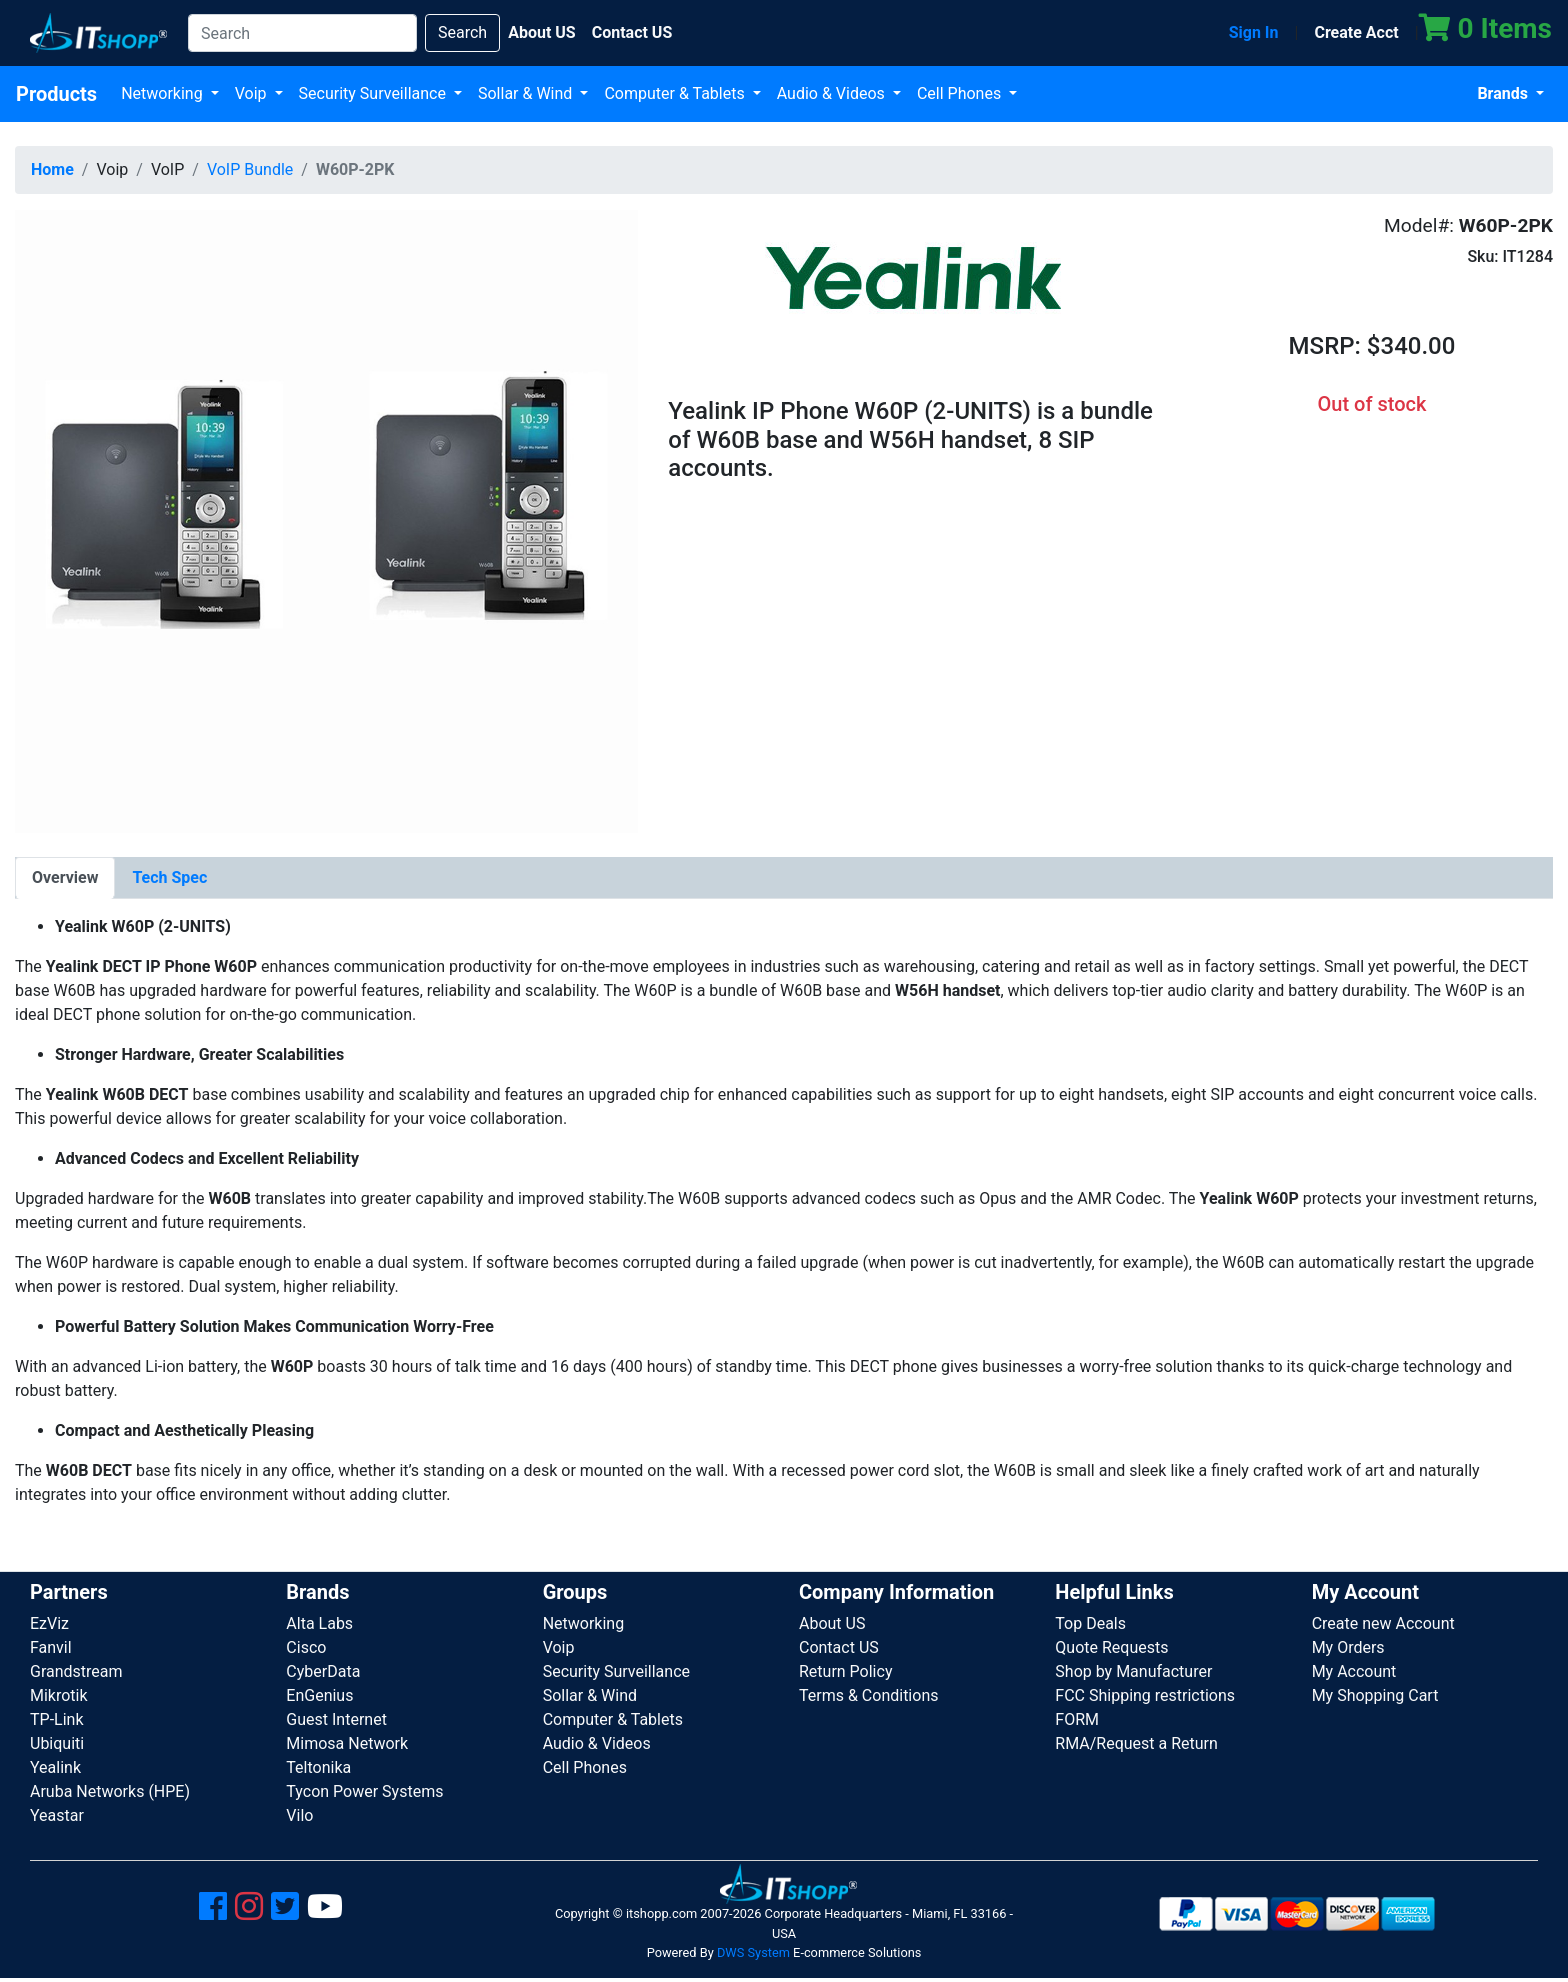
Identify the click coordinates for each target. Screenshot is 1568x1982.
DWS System (753, 1952)
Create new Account (1383, 1623)
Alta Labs (319, 1623)
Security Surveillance (374, 93)
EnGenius (319, 1695)
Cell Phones (961, 93)
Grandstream (76, 1671)
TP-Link (57, 1719)
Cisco (306, 1647)
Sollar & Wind (527, 93)
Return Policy (845, 1671)
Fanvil (51, 1647)
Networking (164, 93)
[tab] (65, 878)
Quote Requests (1111, 1647)
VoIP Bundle (250, 169)
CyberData (323, 1671)
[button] (326, 520)
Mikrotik (59, 1695)
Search (462, 32)
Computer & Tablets (676, 93)
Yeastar (57, 1815)
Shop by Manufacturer (1133, 1671)
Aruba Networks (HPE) (110, 1791)
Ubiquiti (57, 1743)
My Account (1354, 1671)
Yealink (55, 1767)
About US (832, 1623)
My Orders (1348, 1647)
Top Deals (1090, 1623)
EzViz (49, 1623)
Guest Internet (336, 1719)
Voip (253, 93)
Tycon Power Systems (364, 1791)
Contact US (839, 1647)
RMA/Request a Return (1136, 1743)
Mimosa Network (347, 1743)
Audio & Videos (833, 93)
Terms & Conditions (869, 1695)
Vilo (299, 1815)
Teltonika (318, 1767)
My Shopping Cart (1375, 1695)
